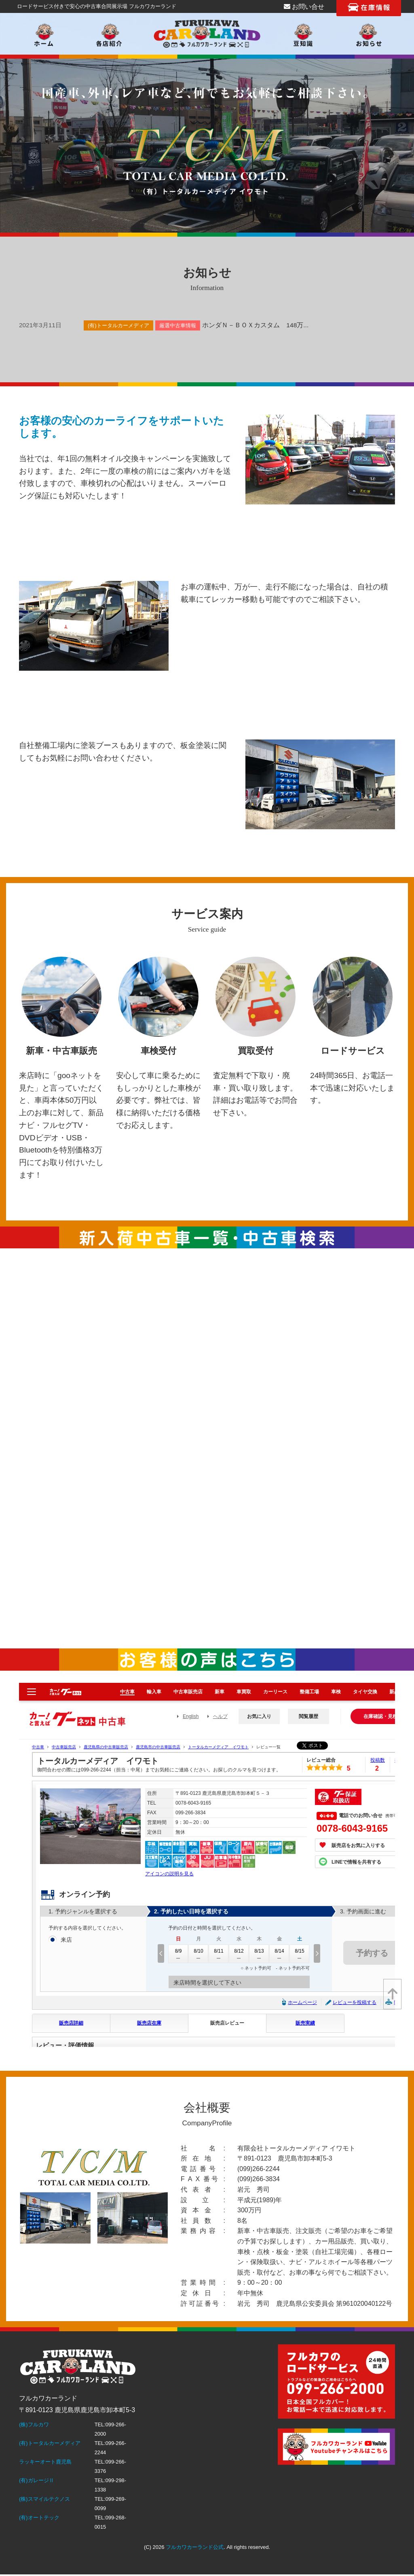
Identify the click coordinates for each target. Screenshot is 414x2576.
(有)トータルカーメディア (49, 2443)
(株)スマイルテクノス (44, 2499)
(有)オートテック (39, 2518)
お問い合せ (304, 6)
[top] (392, 1994)
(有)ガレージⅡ (36, 2480)
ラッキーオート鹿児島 (45, 2462)
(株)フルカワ (34, 2424)
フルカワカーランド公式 (195, 2547)
